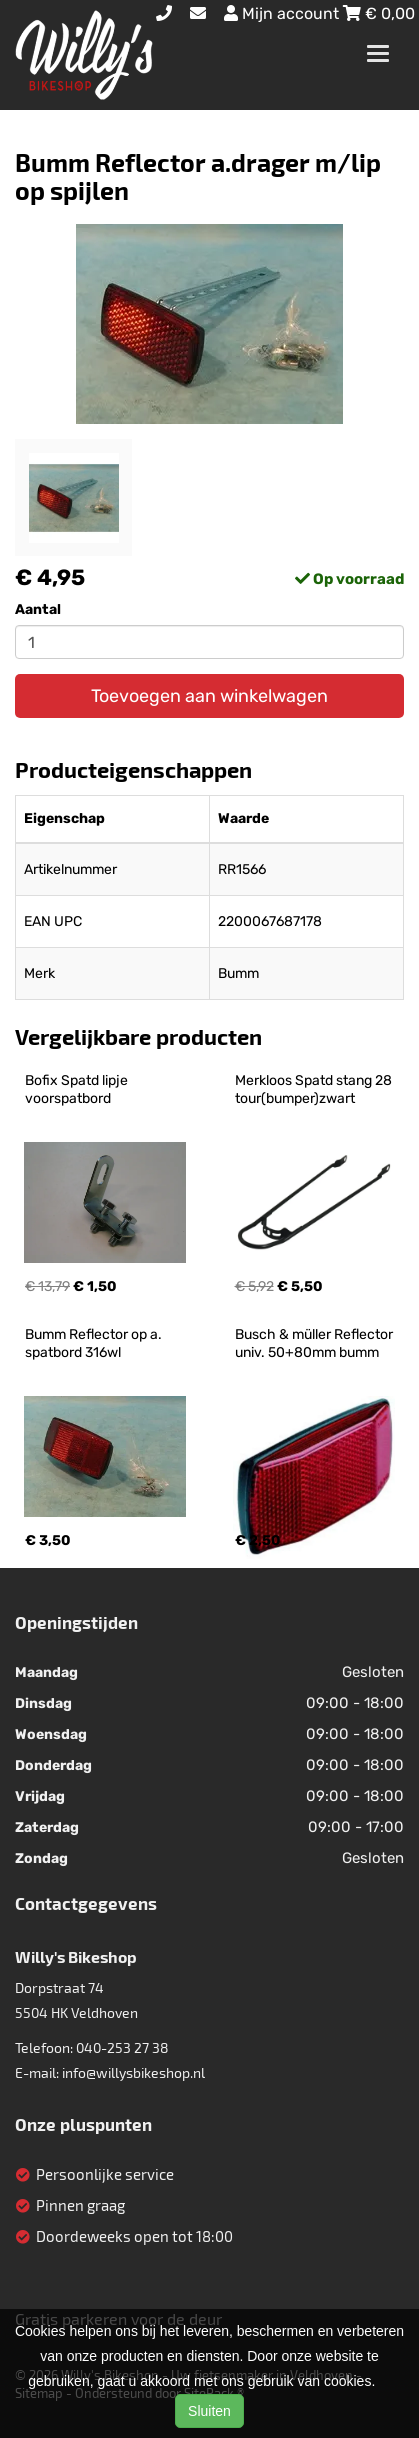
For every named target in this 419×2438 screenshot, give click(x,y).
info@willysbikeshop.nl (133, 2072)
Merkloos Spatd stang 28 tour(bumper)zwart (315, 1089)
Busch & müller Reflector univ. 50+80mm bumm (315, 1343)
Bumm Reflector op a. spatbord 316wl (95, 1343)
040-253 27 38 (122, 2047)
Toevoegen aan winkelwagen (209, 696)
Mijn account (283, 13)
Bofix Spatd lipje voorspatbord (78, 1089)
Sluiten (209, 2411)
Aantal (38, 609)
